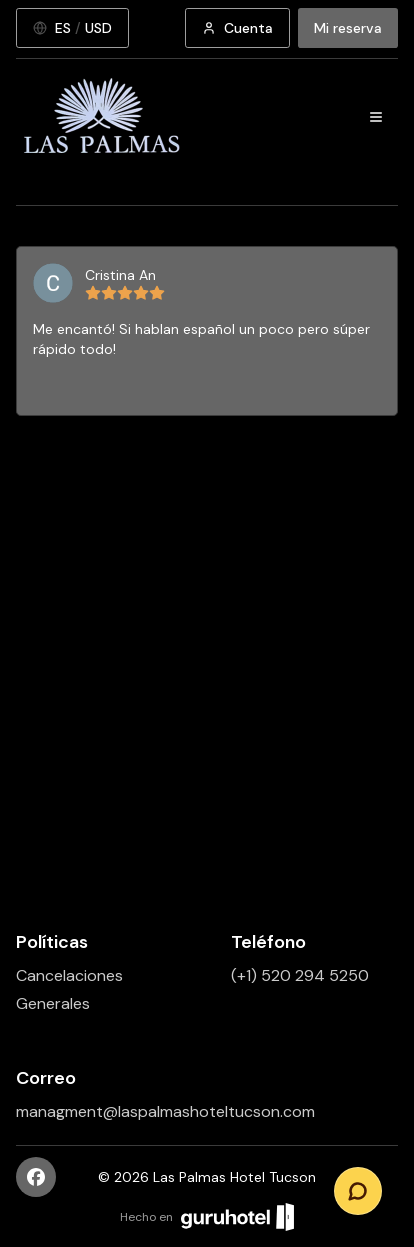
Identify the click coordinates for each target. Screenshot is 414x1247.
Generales (53, 1003)
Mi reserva (348, 28)
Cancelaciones (69, 975)
